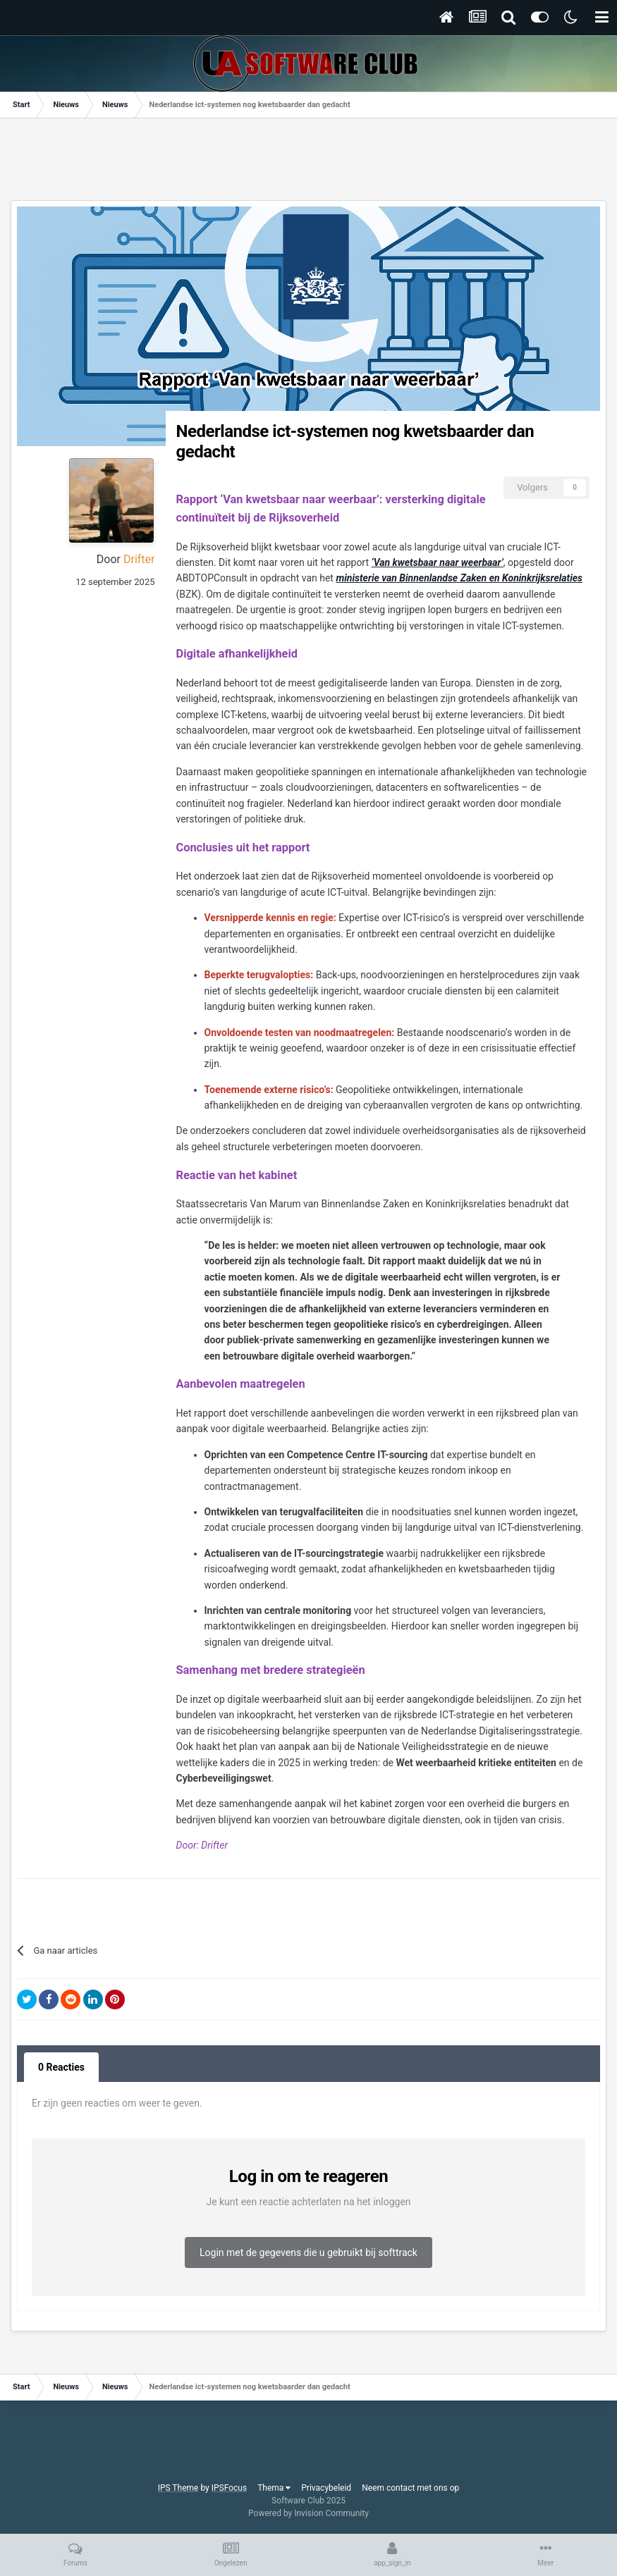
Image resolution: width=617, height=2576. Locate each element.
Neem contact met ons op (410, 2488)
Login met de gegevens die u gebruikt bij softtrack (308, 2252)
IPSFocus (229, 2488)
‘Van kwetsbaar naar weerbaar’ (437, 562)
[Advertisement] (309, 164)
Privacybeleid (326, 2488)
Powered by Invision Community (308, 2513)
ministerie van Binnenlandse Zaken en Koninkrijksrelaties (459, 578)
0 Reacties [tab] (61, 2067)
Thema (274, 2488)
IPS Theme (178, 2488)
